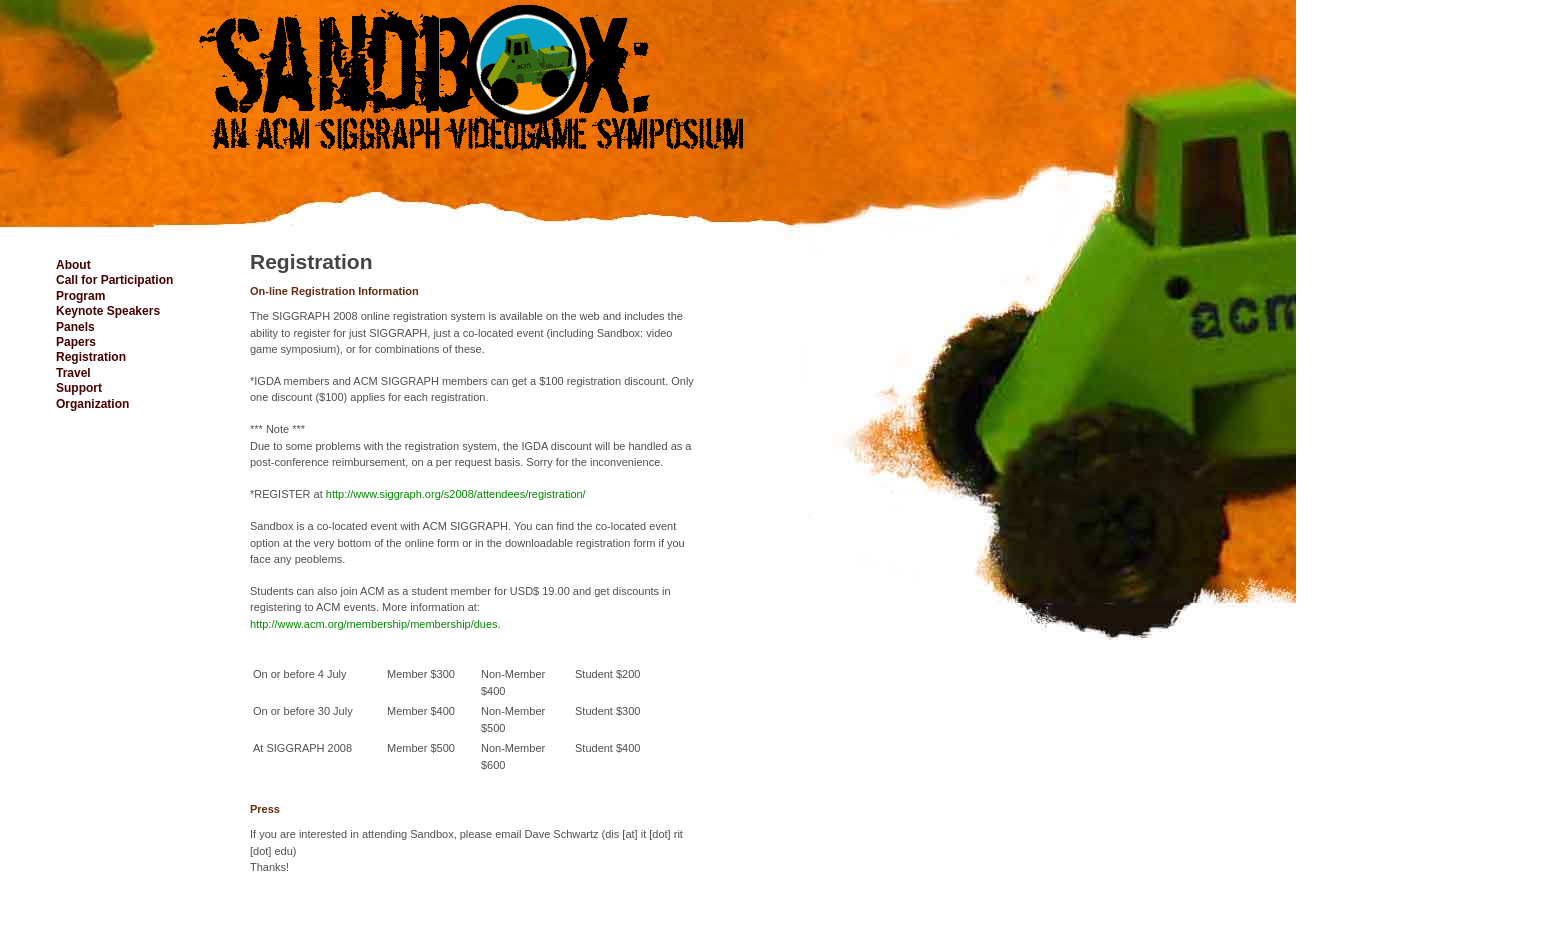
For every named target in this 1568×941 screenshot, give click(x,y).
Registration (91, 357)
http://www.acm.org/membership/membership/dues (374, 624)
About (73, 265)
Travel (73, 373)
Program (80, 296)
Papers (76, 342)
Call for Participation (114, 280)
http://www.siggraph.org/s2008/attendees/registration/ (456, 494)
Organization (92, 404)
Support (79, 388)
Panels (75, 327)
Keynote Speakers (108, 311)
